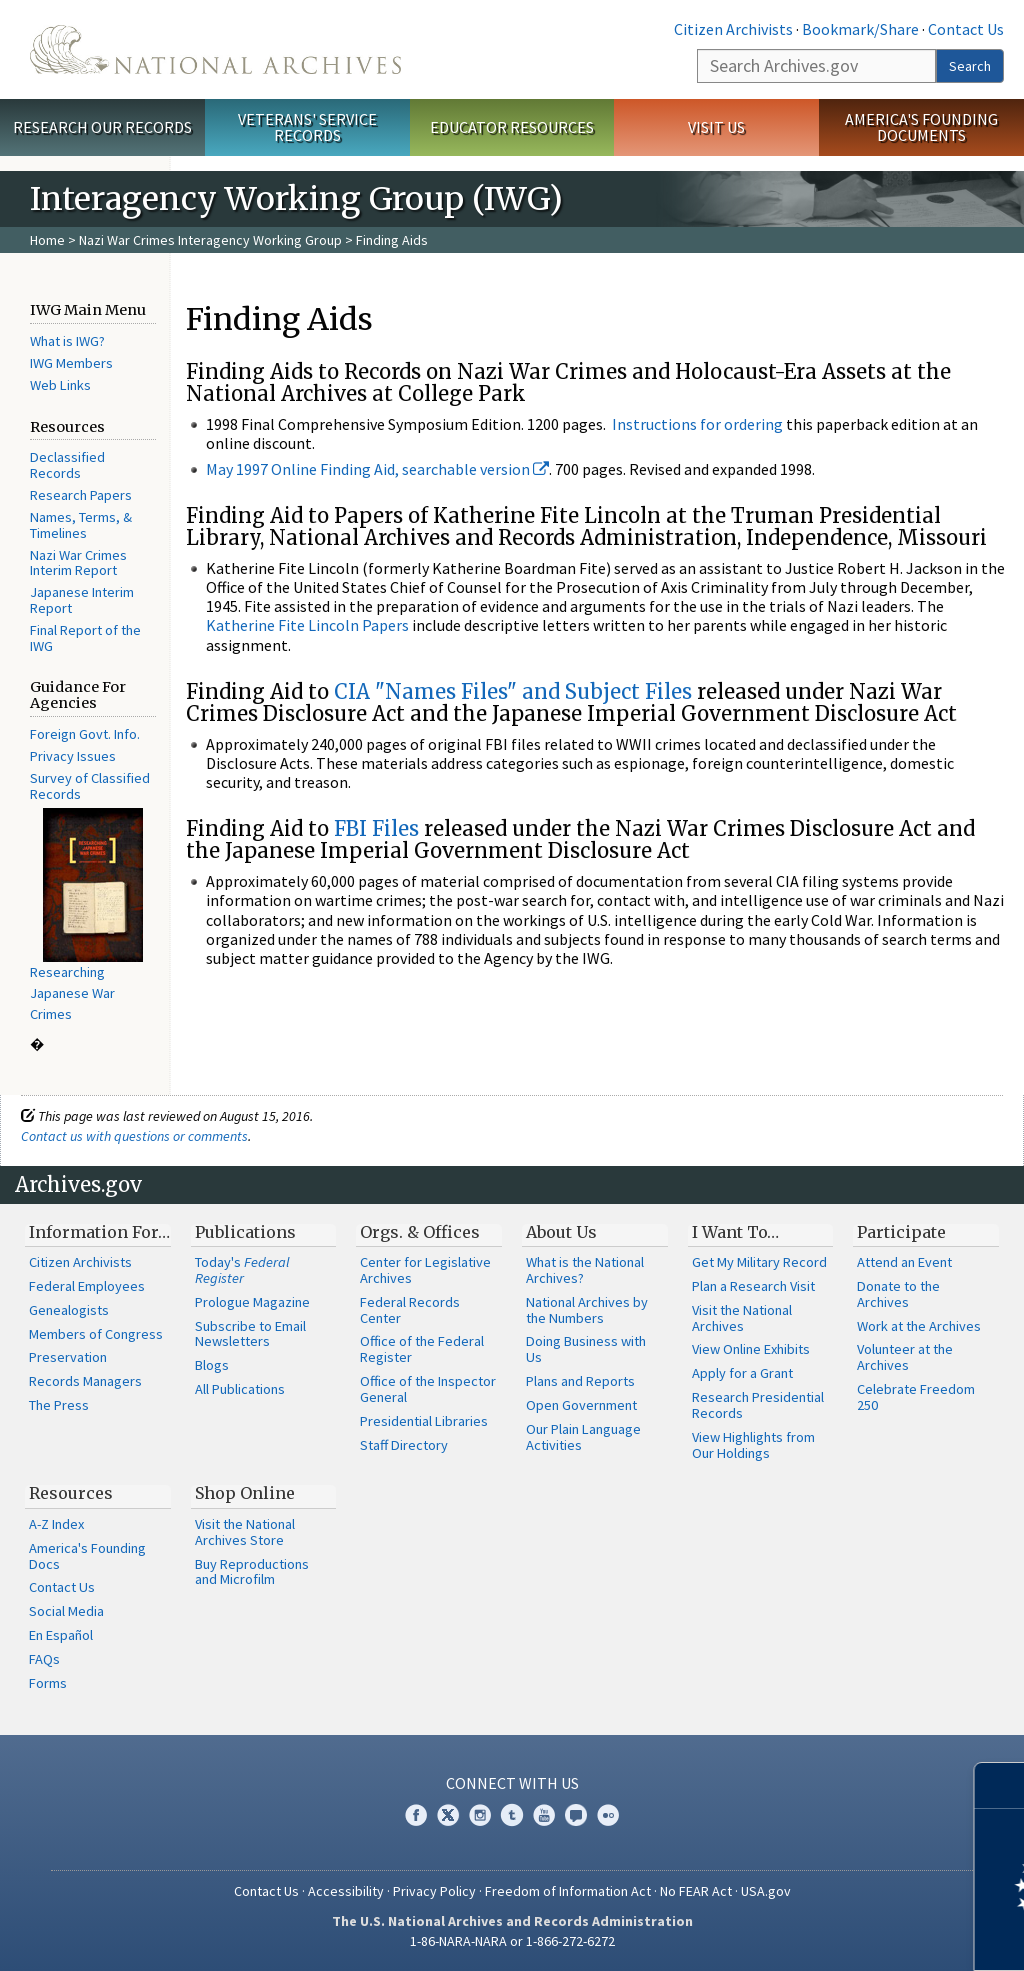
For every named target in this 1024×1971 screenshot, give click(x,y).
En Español (61, 1635)
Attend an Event (904, 1262)
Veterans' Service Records (307, 127)
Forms (48, 1683)
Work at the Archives (919, 1326)
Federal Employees (87, 1286)
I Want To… (735, 1232)
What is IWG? (67, 341)
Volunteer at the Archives (905, 1357)
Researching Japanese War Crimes (72, 992)
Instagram (480, 1815)
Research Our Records (102, 127)
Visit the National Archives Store (245, 1532)
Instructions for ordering (697, 424)
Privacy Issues (73, 756)
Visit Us (716, 127)
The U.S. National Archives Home (215, 49)
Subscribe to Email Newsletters (250, 1334)
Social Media (66, 1611)
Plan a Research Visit (753, 1286)
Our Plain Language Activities (583, 1437)
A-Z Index (56, 1524)
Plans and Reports (580, 1381)
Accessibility (346, 1891)
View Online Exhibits (751, 1349)
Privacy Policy (434, 1891)
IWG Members (71, 363)
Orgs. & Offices (420, 1232)
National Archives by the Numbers (587, 1310)
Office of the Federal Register (422, 1349)
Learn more (846, 1935)
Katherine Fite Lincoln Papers (307, 625)
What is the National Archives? (585, 1270)
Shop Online (245, 1493)
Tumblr (512, 1815)
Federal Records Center (410, 1310)
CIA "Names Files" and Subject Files (513, 691)
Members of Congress (96, 1334)
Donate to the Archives (898, 1294)
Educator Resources (512, 127)
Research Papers (81, 495)
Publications (245, 1232)
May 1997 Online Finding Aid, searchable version (377, 469)
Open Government (581, 1405)
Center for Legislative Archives (425, 1270)
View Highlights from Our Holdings (753, 1445)
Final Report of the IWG (85, 638)
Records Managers (85, 1381)
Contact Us (966, 29)
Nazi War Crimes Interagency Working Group (210, 240)
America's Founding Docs (87, 1556)
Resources (71, 1493)
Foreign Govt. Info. (85, 734)
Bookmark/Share (860, 29)
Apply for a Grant (742, 1373)
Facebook (416, 1815)
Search (970, 66)
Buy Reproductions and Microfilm (252, 1572)
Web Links (60, 385)
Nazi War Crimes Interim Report (78, 563)
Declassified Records (67, 465)
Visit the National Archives (742, 1318)
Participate (901, 1232)
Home (47, 240)
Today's (242, 1270)
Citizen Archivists (733, 29)
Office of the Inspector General (428, 1389)
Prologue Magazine (252, 1302)
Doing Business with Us (586, 1349)
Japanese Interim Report (82, 600)
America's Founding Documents (921, 127)
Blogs (212, 1365)
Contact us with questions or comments (134, 1136)
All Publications (240, 1389)
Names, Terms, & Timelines (81, 525)
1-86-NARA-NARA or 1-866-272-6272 (512, 1941)
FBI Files (376, 828)
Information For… (99, 1232)
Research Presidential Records (758, 1405)
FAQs (44, 1659)
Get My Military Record (759, 1262)
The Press (59, 1405)
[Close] (1000, 1785)
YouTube (544, 1815)
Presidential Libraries (424, 1421)
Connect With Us (512, 1783)
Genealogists (69, 1310)
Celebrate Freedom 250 (916, 1397)
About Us (561, 1232)
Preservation (68, 1357)
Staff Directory (404, 1445)
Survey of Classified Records (90, 786)
